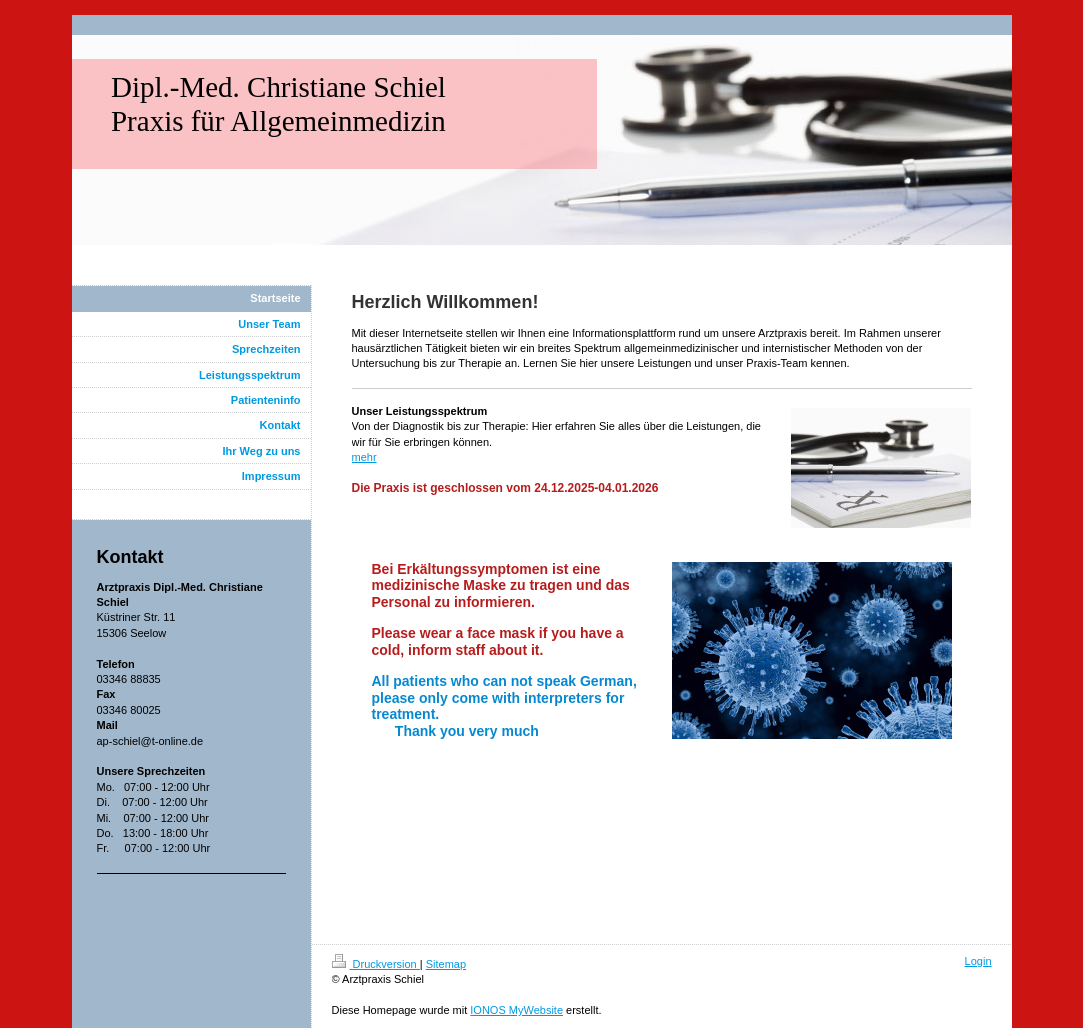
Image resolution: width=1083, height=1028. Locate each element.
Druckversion (376, 964)
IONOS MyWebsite (516, 1010)
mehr (364, 457)
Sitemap (446, 964)
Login (978, 961)
